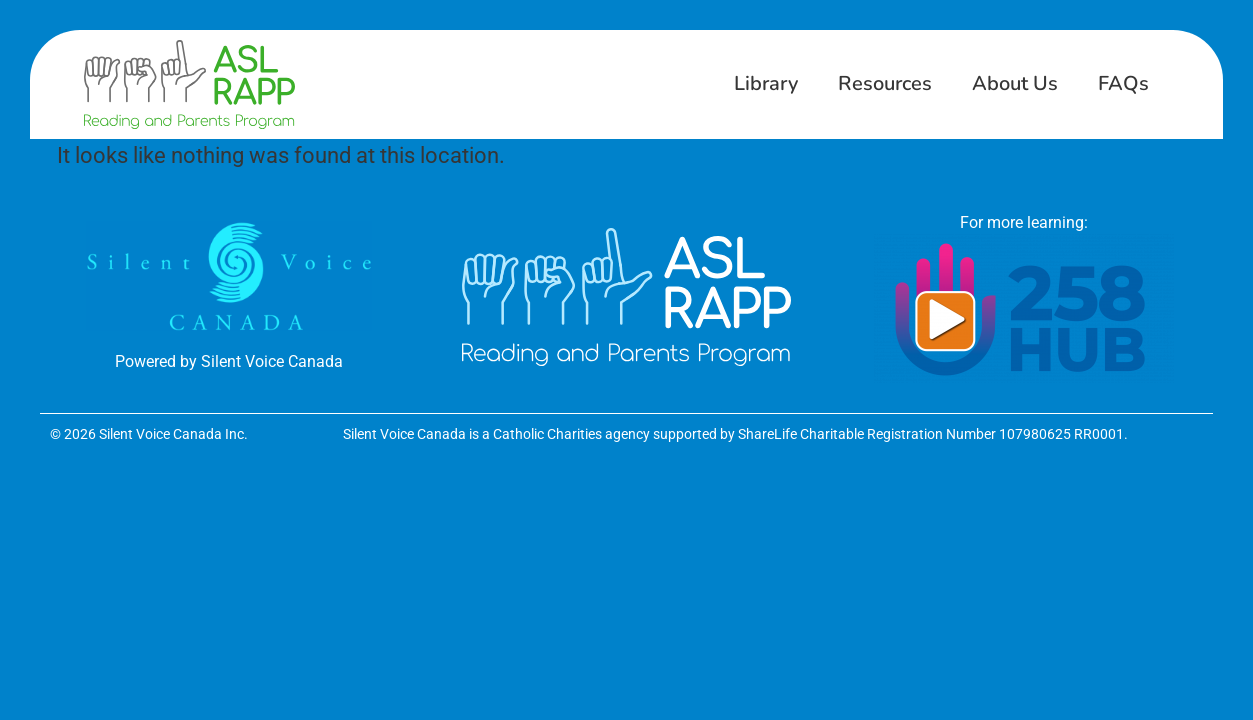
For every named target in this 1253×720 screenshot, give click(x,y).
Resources (885, 83)
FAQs (1123, 83)
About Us (1015, 83)
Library (766, 83)
